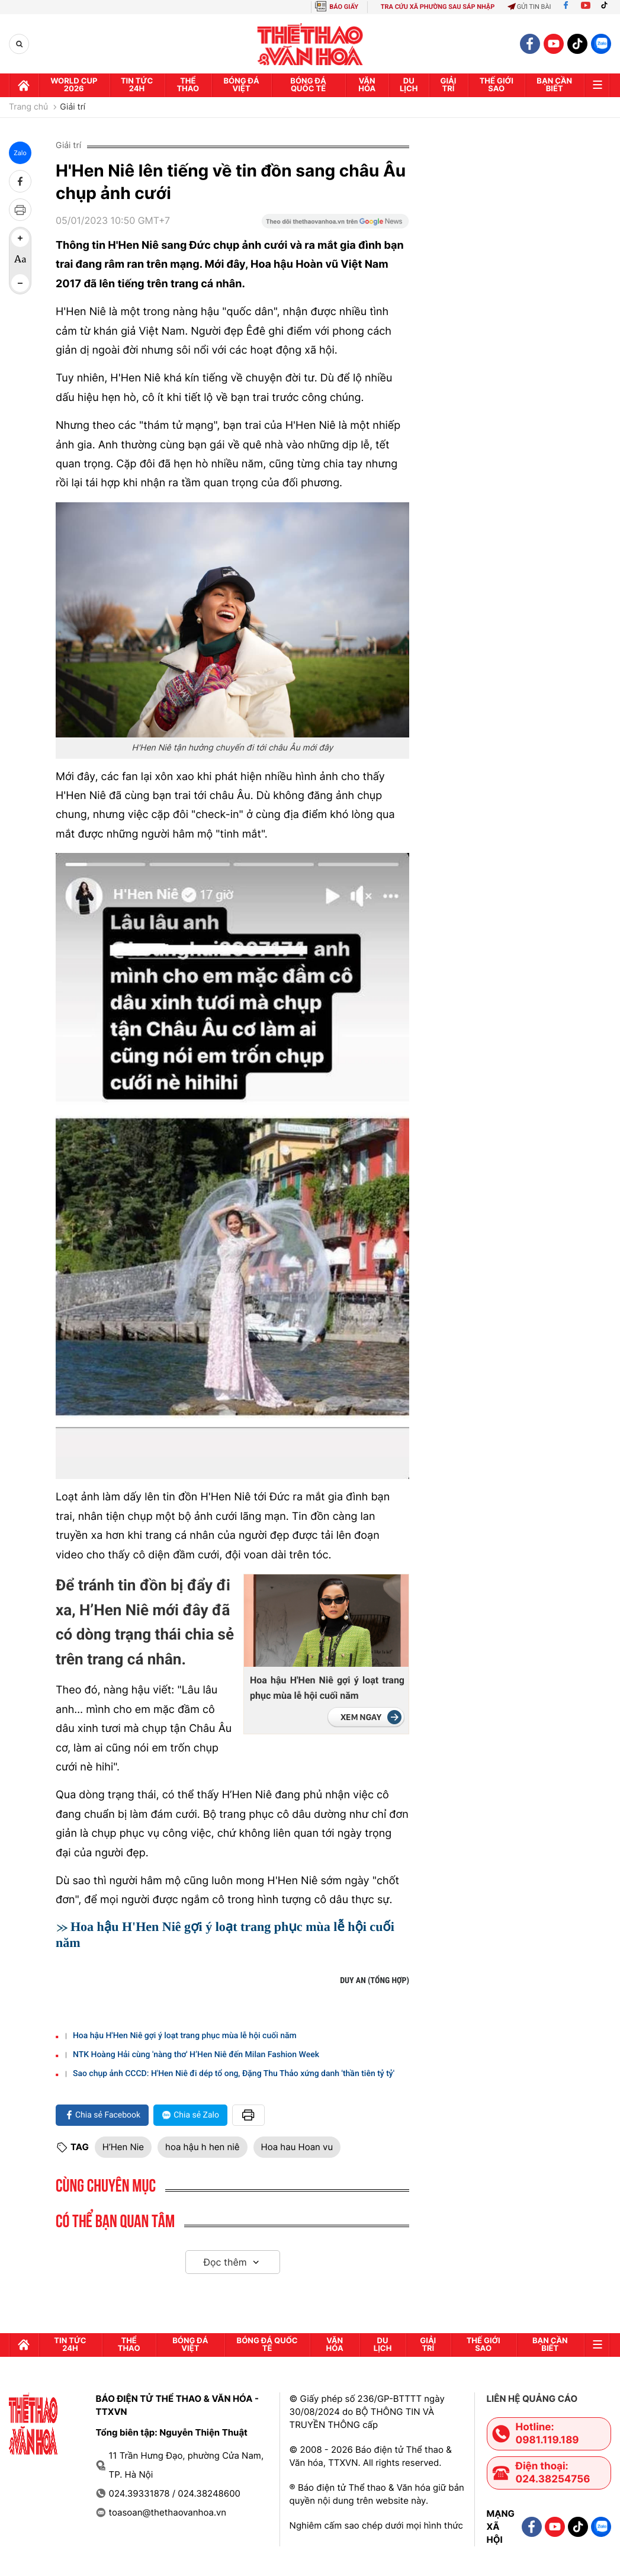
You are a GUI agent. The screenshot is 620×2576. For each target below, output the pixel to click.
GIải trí (449, 85)
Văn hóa (366, 85)
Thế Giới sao (496, 85)
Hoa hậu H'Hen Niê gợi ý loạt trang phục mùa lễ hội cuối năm (327, 1687)
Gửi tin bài (529, 7)
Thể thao (187, 85)
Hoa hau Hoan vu (297, 2146)
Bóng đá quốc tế (308, 85)
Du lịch (409, 85)
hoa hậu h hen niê (202, 2146)
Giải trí (72, 107)
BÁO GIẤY (343, 7)
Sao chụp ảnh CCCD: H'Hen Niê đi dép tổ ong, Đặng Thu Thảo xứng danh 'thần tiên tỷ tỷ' (233, 2073)
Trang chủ (28, 107)
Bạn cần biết (554, 85)
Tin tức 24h (137, 85)
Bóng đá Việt (241, 85)
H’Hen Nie (123, 2146)
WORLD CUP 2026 (73, 85)
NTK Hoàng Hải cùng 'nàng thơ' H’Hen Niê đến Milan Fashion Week (196, 2054)
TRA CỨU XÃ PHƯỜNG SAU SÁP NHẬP (438, 7)
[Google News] (335, 225)
